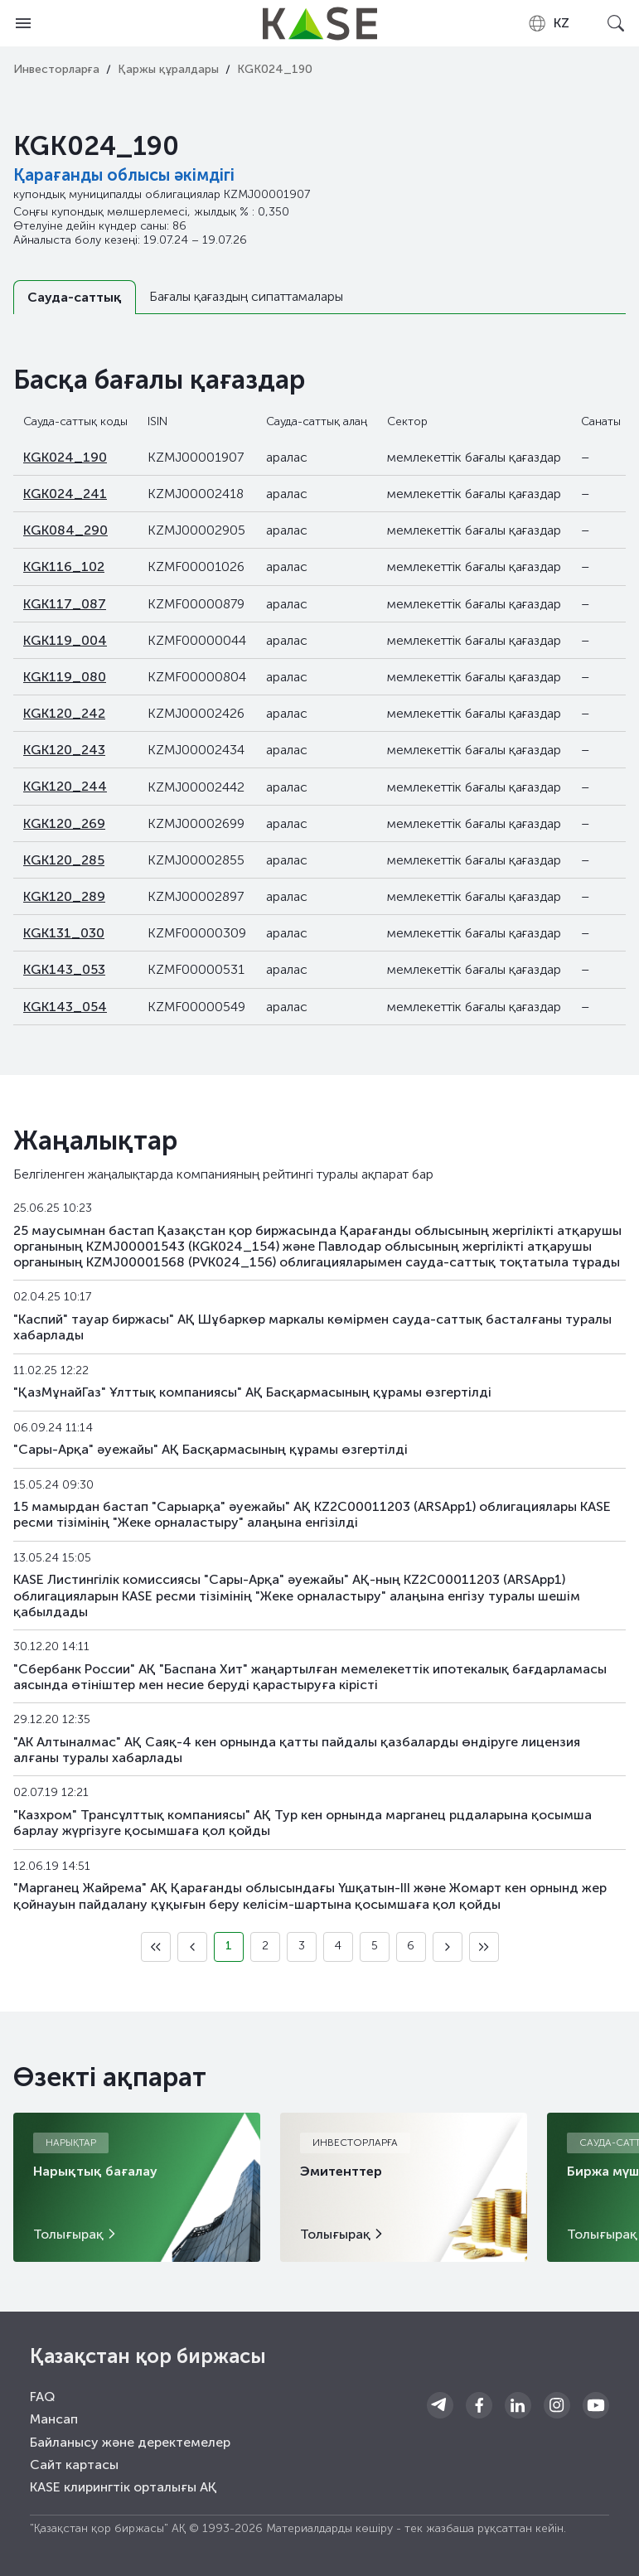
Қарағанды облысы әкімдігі (124, 175)
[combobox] (548, 23)
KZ (548, 23)
